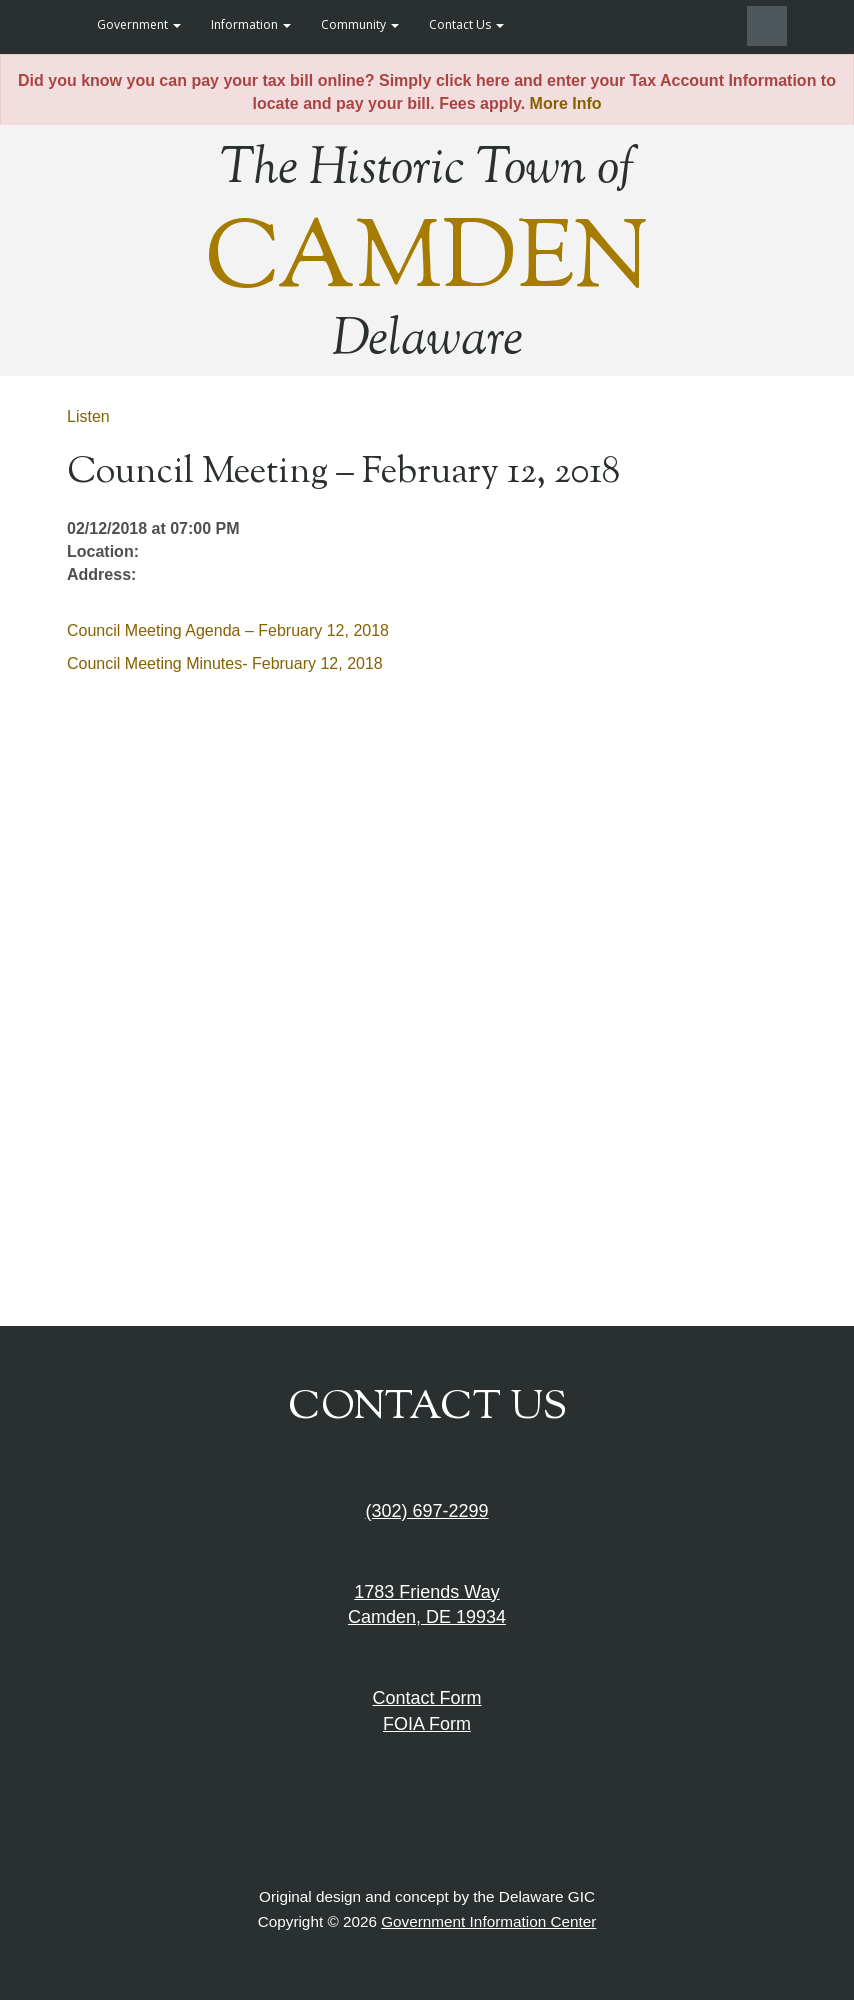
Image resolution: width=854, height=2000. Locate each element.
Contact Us (466, 24)
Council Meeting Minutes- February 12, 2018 (225, 663)
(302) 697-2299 (426, 1511)
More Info (566, 103)
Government (139, 24)
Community (360, 24)
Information (251, 24)
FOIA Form (427, 1724)
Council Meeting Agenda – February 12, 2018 (228, 630)
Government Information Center (488, 1921)
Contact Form (426, 1698)
